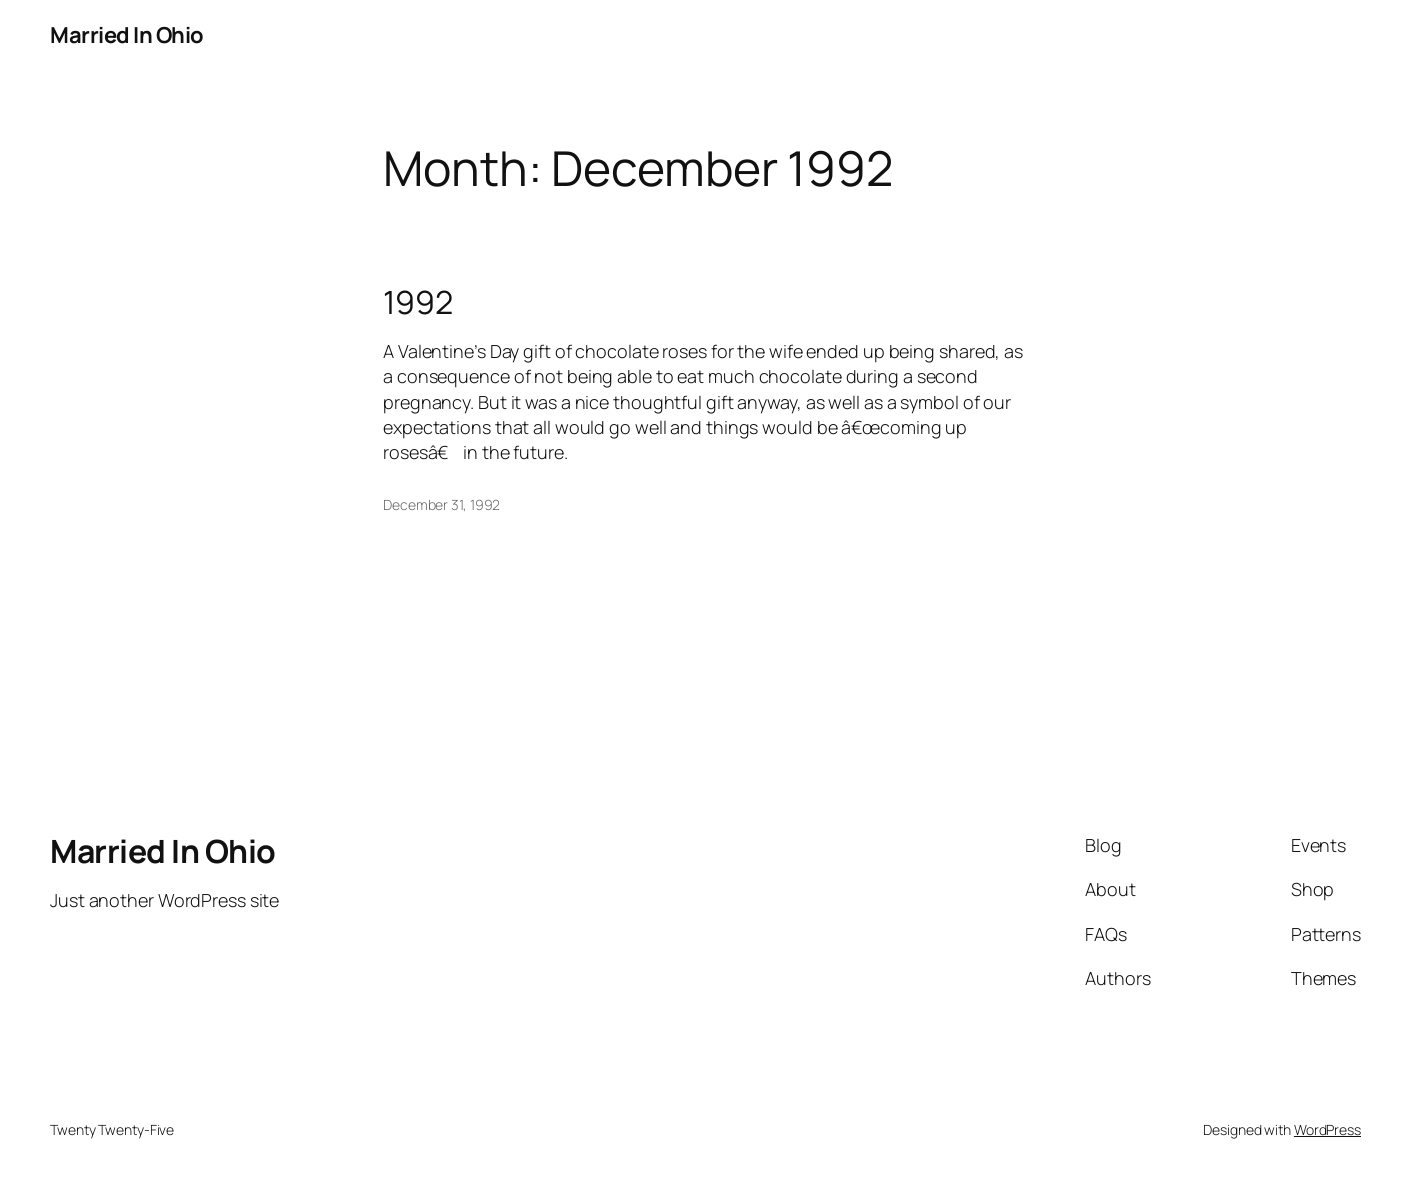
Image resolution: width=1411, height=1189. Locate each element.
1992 (418, 302)
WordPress (1327, 1129)
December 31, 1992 (441, 504)
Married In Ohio (127, 35)
